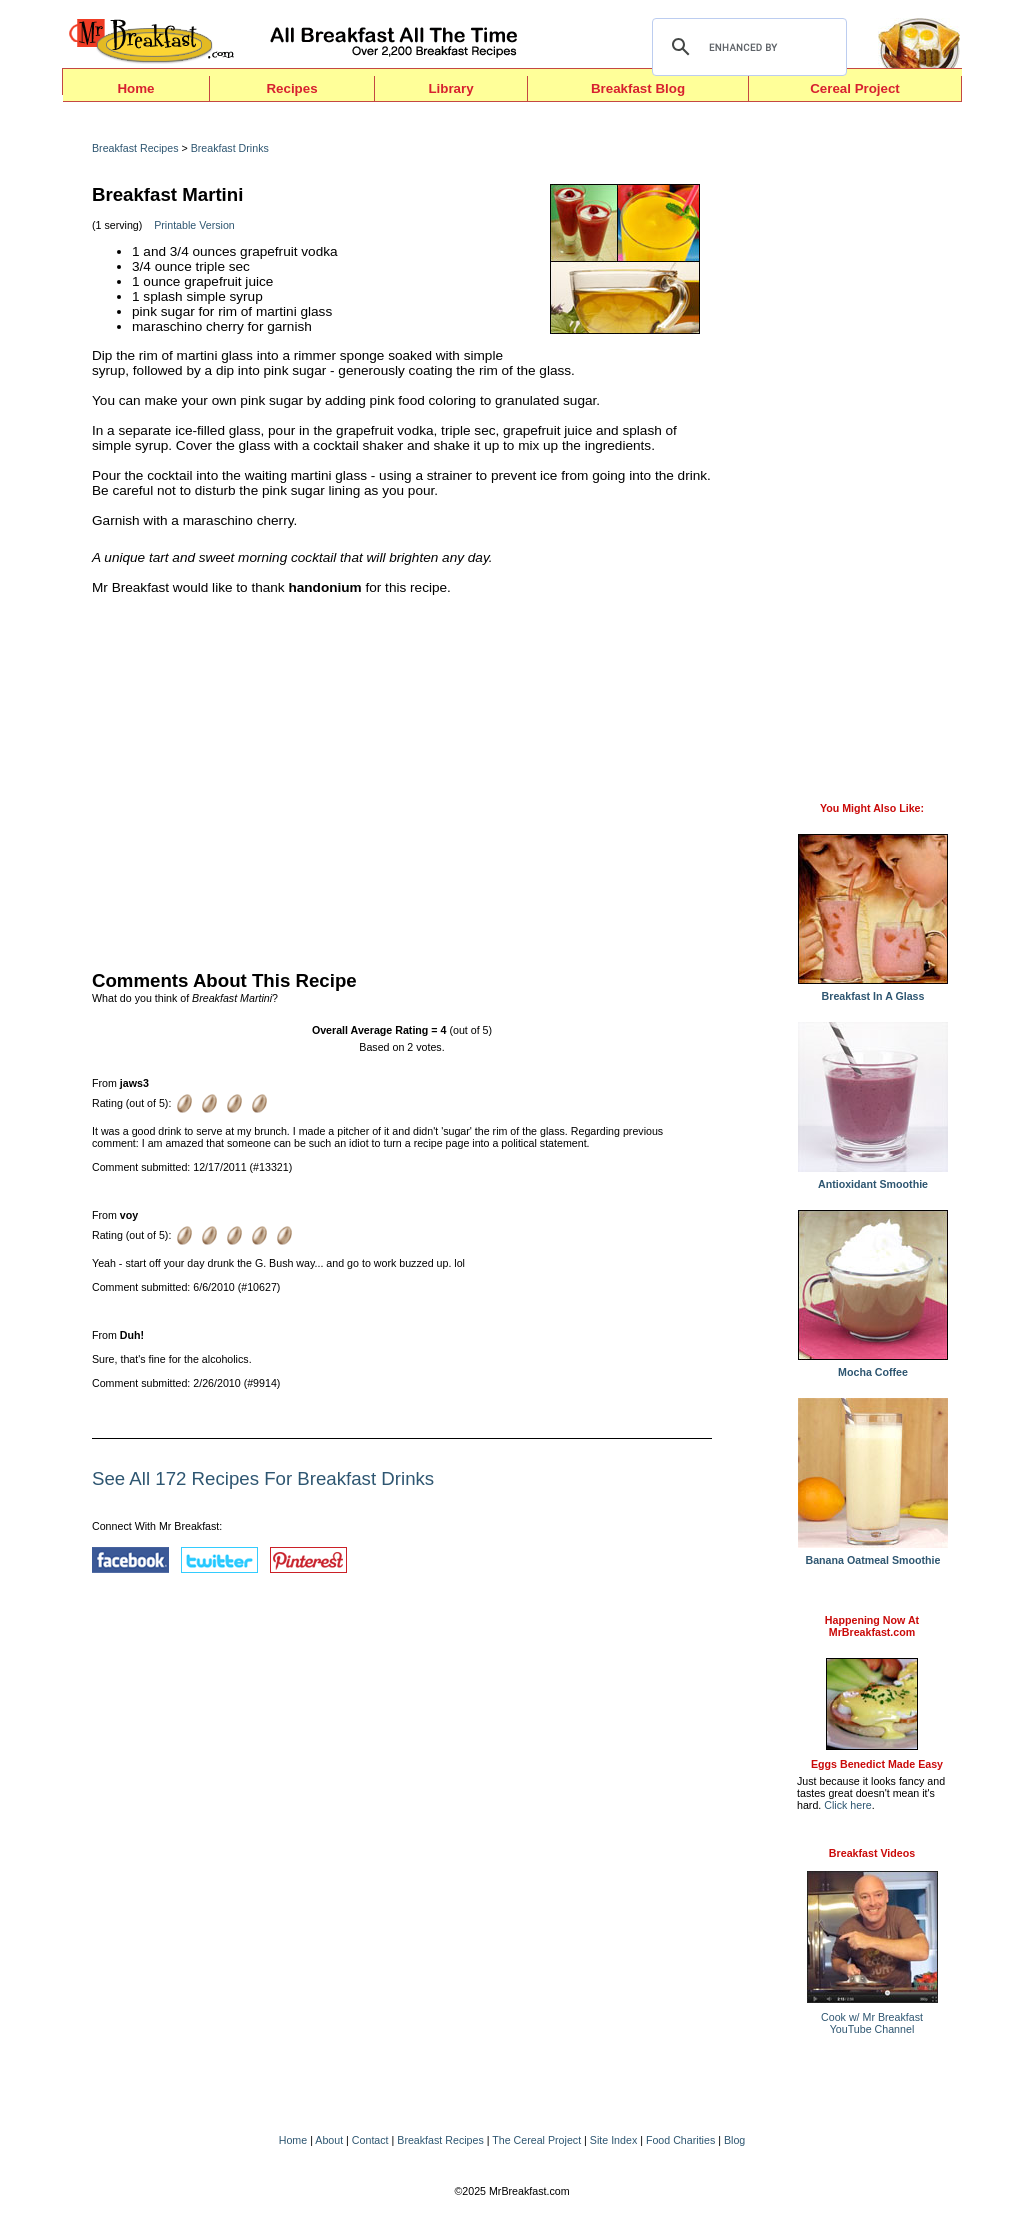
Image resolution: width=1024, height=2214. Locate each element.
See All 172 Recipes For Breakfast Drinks (263, 1478)
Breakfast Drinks (230, 148)
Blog (734, 2140)
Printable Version (194, 225)
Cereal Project (855, 88)
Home (135, 88)
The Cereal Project (536, 2140)
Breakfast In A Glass (873, 991)
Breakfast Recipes (135, 148)
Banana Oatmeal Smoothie (873, 1555)
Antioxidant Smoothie (873, 1179)
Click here (847, 1805)
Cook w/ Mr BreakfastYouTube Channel (872, 2023)
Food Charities (680, 2140)
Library (450, 88)
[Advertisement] (402, 778)
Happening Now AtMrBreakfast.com (872, 1626)
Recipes (291, 88)
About (329, 2140)
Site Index (613, 2140)
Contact (370, 2140)
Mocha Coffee (873, 1367)
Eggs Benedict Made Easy (877, 1764)
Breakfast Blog (638, 88)
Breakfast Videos (872, 1853)
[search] (746, 47)
